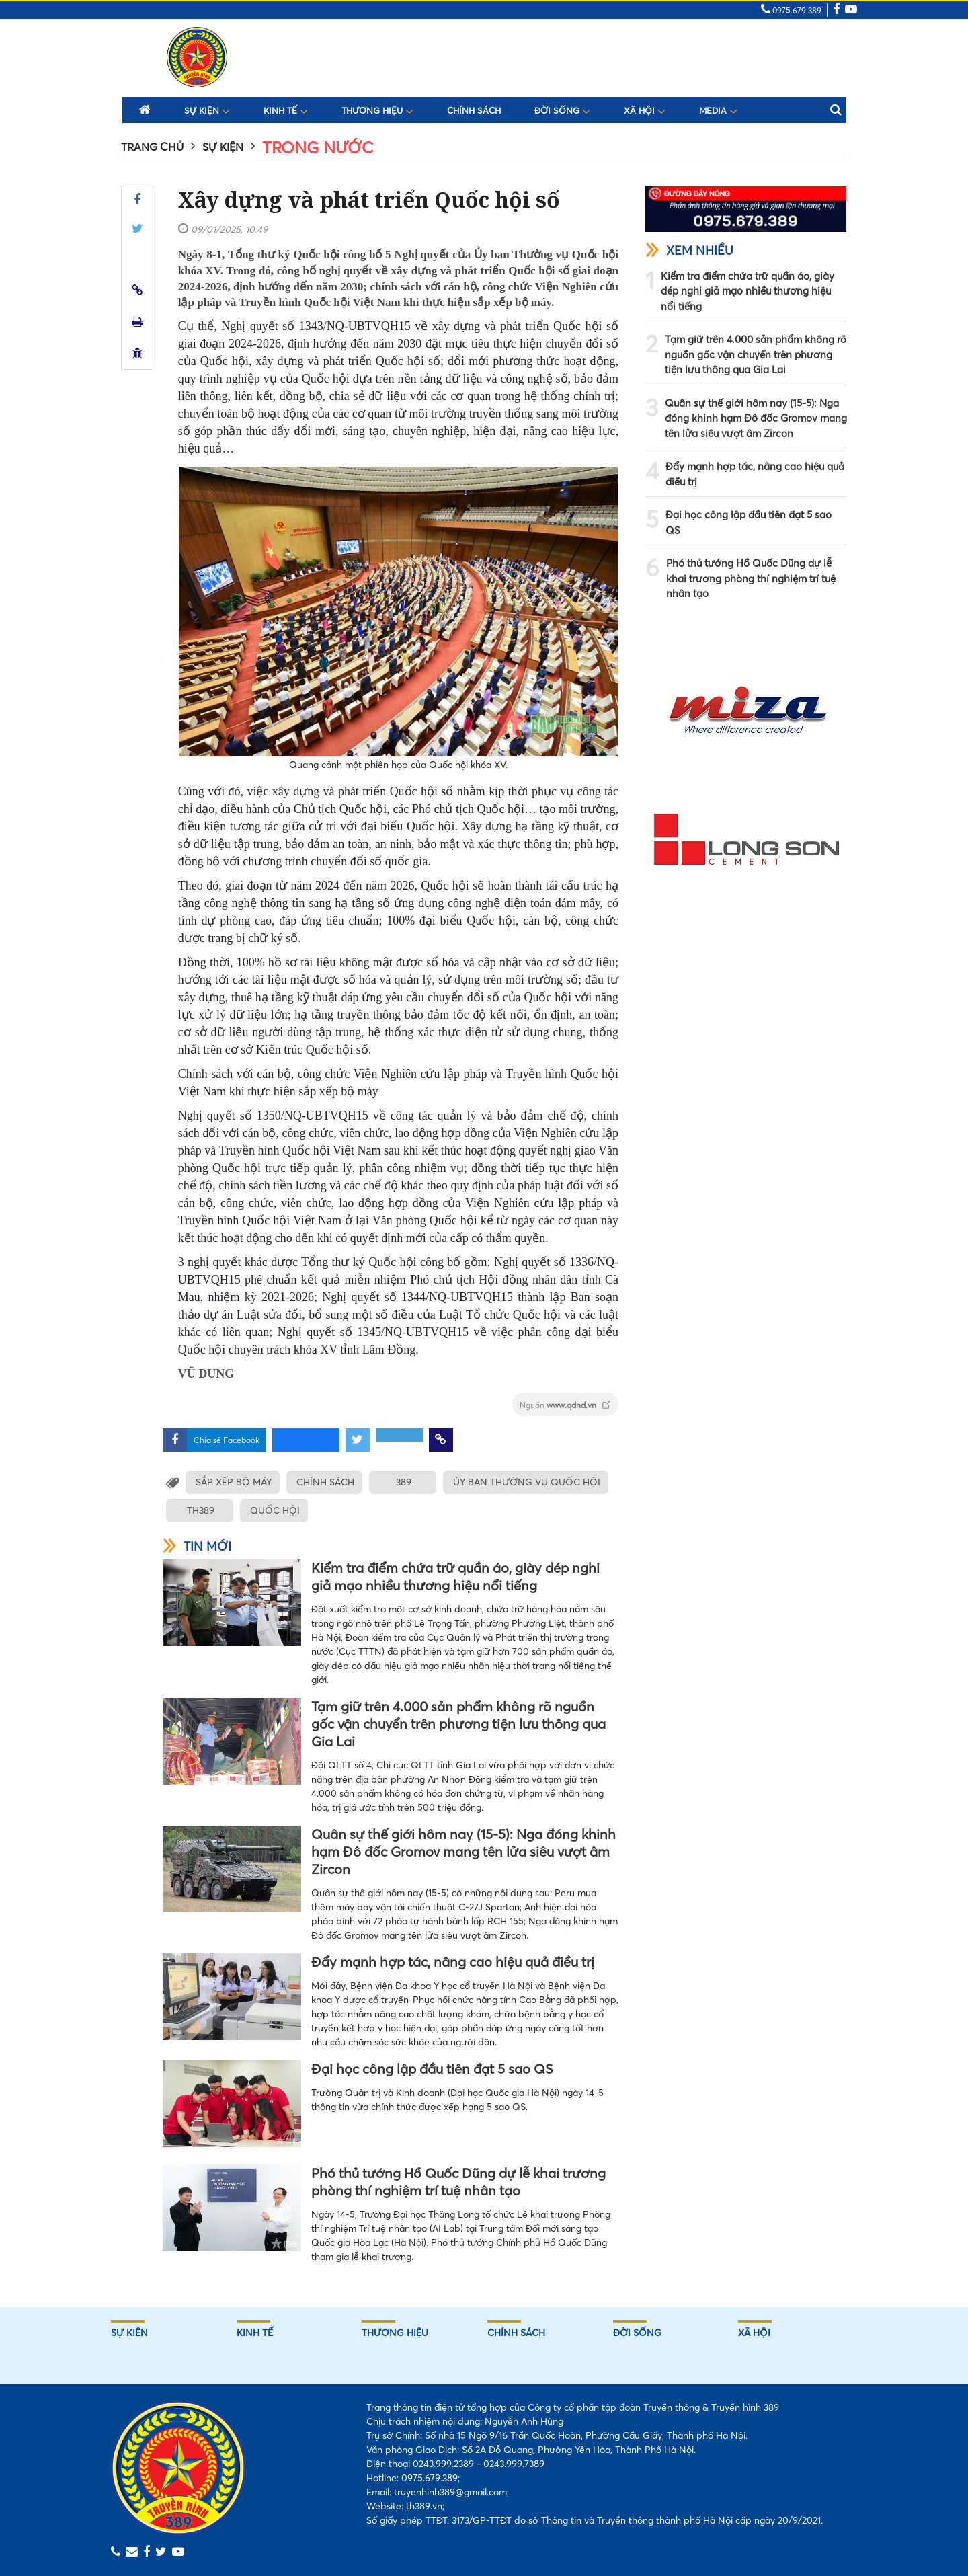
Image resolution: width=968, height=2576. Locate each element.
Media (718, 110)
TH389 (199, 1510)
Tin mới (197, 1546)
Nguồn (565, 1405)
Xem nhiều (689, 250)
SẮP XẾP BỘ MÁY (234, 1482)
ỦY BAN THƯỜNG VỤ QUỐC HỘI (530, 1482)
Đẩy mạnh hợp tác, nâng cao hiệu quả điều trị (452, 1961)
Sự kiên (129, 2333)
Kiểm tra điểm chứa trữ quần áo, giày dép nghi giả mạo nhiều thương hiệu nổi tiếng (455, 1576)
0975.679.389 (791, 10)
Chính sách (474, 111)
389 (406, 1482)
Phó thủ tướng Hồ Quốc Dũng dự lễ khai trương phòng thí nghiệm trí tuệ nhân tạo (458, 2181)
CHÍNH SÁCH (327, 1482)
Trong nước (317, 147)
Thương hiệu (377, 110)
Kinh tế (286, 110)
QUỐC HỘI (275, 1510)
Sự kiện (207, 110)
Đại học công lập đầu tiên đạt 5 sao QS (432, 2068)
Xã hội (645, 110)
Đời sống (562, 110)
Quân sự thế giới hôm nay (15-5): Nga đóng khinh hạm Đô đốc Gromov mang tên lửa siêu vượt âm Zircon (463, 1851)
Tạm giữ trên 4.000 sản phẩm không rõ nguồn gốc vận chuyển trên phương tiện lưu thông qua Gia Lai (458, 1724)
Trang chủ (152, 146)
